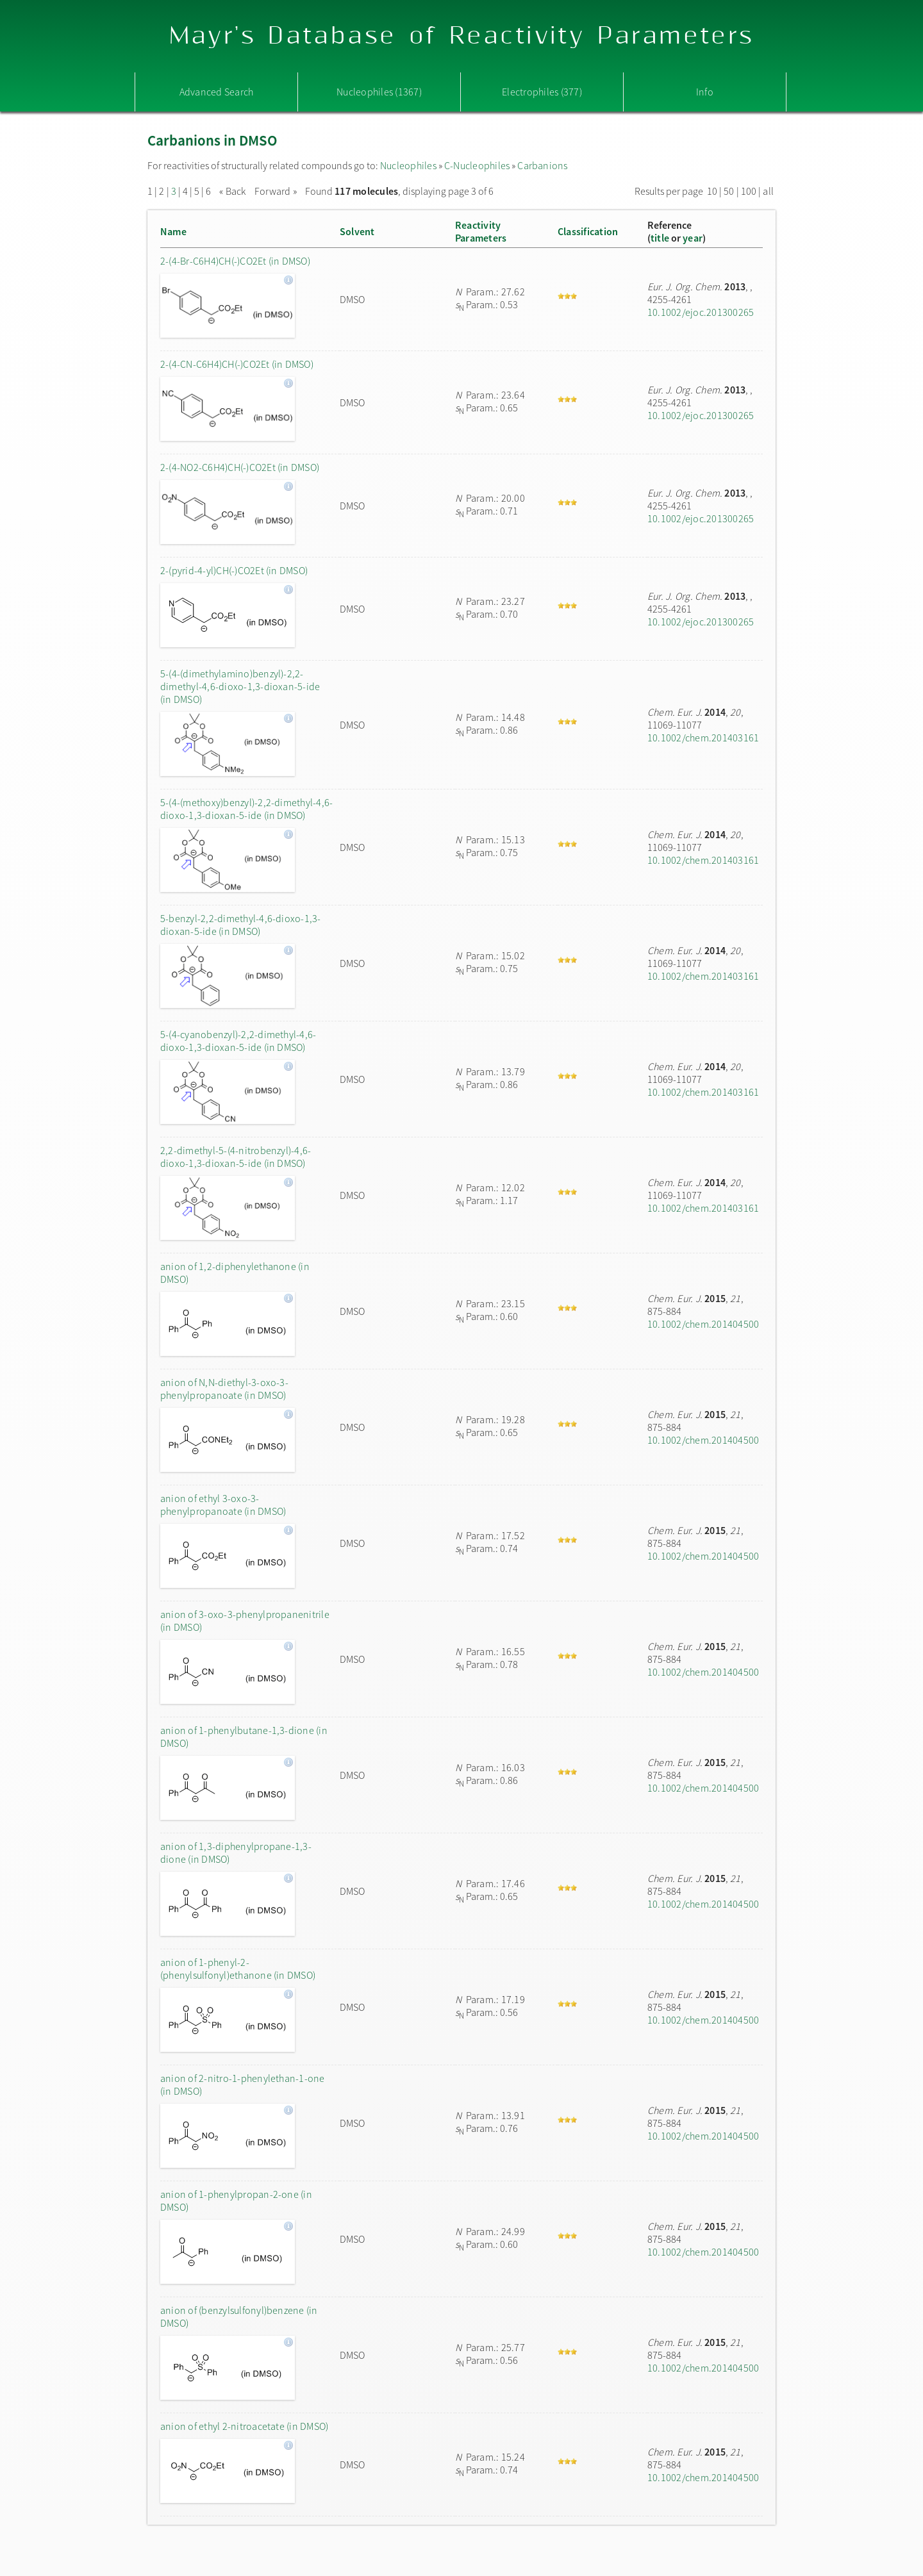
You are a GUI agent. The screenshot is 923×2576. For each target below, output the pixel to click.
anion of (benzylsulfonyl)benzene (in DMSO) (239, 2316)
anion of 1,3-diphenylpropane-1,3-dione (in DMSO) (236, 1852)
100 (749, 191)
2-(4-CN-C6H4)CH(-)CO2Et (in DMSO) (236, 364)
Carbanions (542, 165)
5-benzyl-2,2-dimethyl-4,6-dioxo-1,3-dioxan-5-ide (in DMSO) (240, 924)
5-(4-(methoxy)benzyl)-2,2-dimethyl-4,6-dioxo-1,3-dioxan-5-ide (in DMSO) (246, 809)
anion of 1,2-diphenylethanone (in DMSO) (235, 1272)
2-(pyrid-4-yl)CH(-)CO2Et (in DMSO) (234, 570)
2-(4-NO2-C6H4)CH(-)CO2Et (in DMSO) (239, 467)
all (768, 191)
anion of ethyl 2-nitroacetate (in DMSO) (244, 2426)
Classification (588, 231)
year (693, 237)
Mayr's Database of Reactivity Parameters (461, 36)
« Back (233, 191)
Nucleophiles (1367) (379, 91)
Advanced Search (216, 91)
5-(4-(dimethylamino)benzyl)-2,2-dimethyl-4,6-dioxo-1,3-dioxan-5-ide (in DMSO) (240, 686)
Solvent (357, 231)
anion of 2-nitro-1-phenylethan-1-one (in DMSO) (242, 2084)
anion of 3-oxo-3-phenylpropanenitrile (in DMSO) (244, 1620)
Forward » (275, 191)
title (660, 237)
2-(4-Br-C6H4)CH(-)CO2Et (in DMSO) (235, 260)
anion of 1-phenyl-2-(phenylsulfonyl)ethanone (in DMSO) (237, 1968)
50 (729, 191)
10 (712, 191)
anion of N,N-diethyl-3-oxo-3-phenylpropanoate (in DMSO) (224, 1388)
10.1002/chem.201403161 (703, 737)
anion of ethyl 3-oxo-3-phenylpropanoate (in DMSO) (223, 1504)
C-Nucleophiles (477, 165)
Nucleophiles (408, 165)
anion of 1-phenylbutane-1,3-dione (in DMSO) (244, 1736)
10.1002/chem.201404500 (703, 1323)
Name (173, 231)
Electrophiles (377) (542, 91)
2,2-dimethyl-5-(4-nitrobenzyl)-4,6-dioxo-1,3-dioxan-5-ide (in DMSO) (235, 1156)
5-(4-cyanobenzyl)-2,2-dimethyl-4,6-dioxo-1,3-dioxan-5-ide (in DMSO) (238, 1040)
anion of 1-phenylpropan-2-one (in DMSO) (236, 2200)
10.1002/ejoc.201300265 (700, 312)
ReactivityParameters (480, 231)
